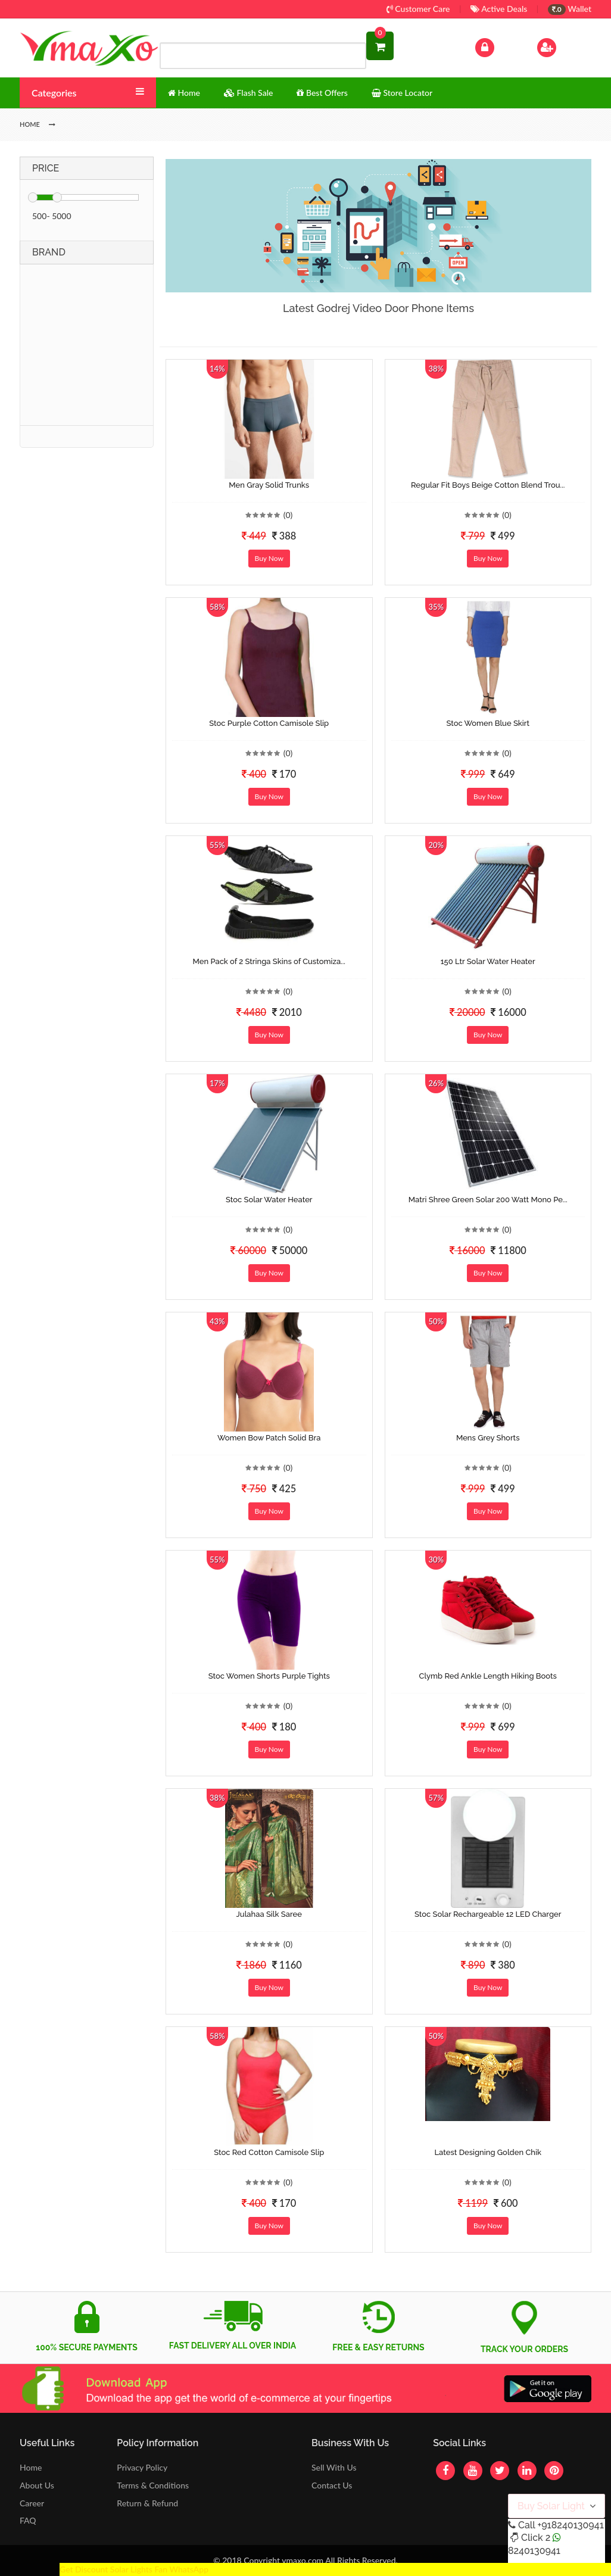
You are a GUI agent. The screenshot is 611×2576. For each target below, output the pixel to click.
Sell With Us (333, 2467)
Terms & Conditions (153, 2485)
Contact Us (331, 2485)
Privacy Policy (142, 2467)
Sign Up (561, 46)
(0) (288, 515)
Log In (497, 46)
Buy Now (269, 558)
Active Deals (498, 9)
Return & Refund (147, 2503)
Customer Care (418, 9)
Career (32, 2503)
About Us (37, 2485)
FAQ (28, 2520)
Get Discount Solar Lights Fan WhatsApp (134, 2569)
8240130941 (534, 2550)
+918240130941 (570, 2525)
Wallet (569, 9)
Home (31, 2467)
